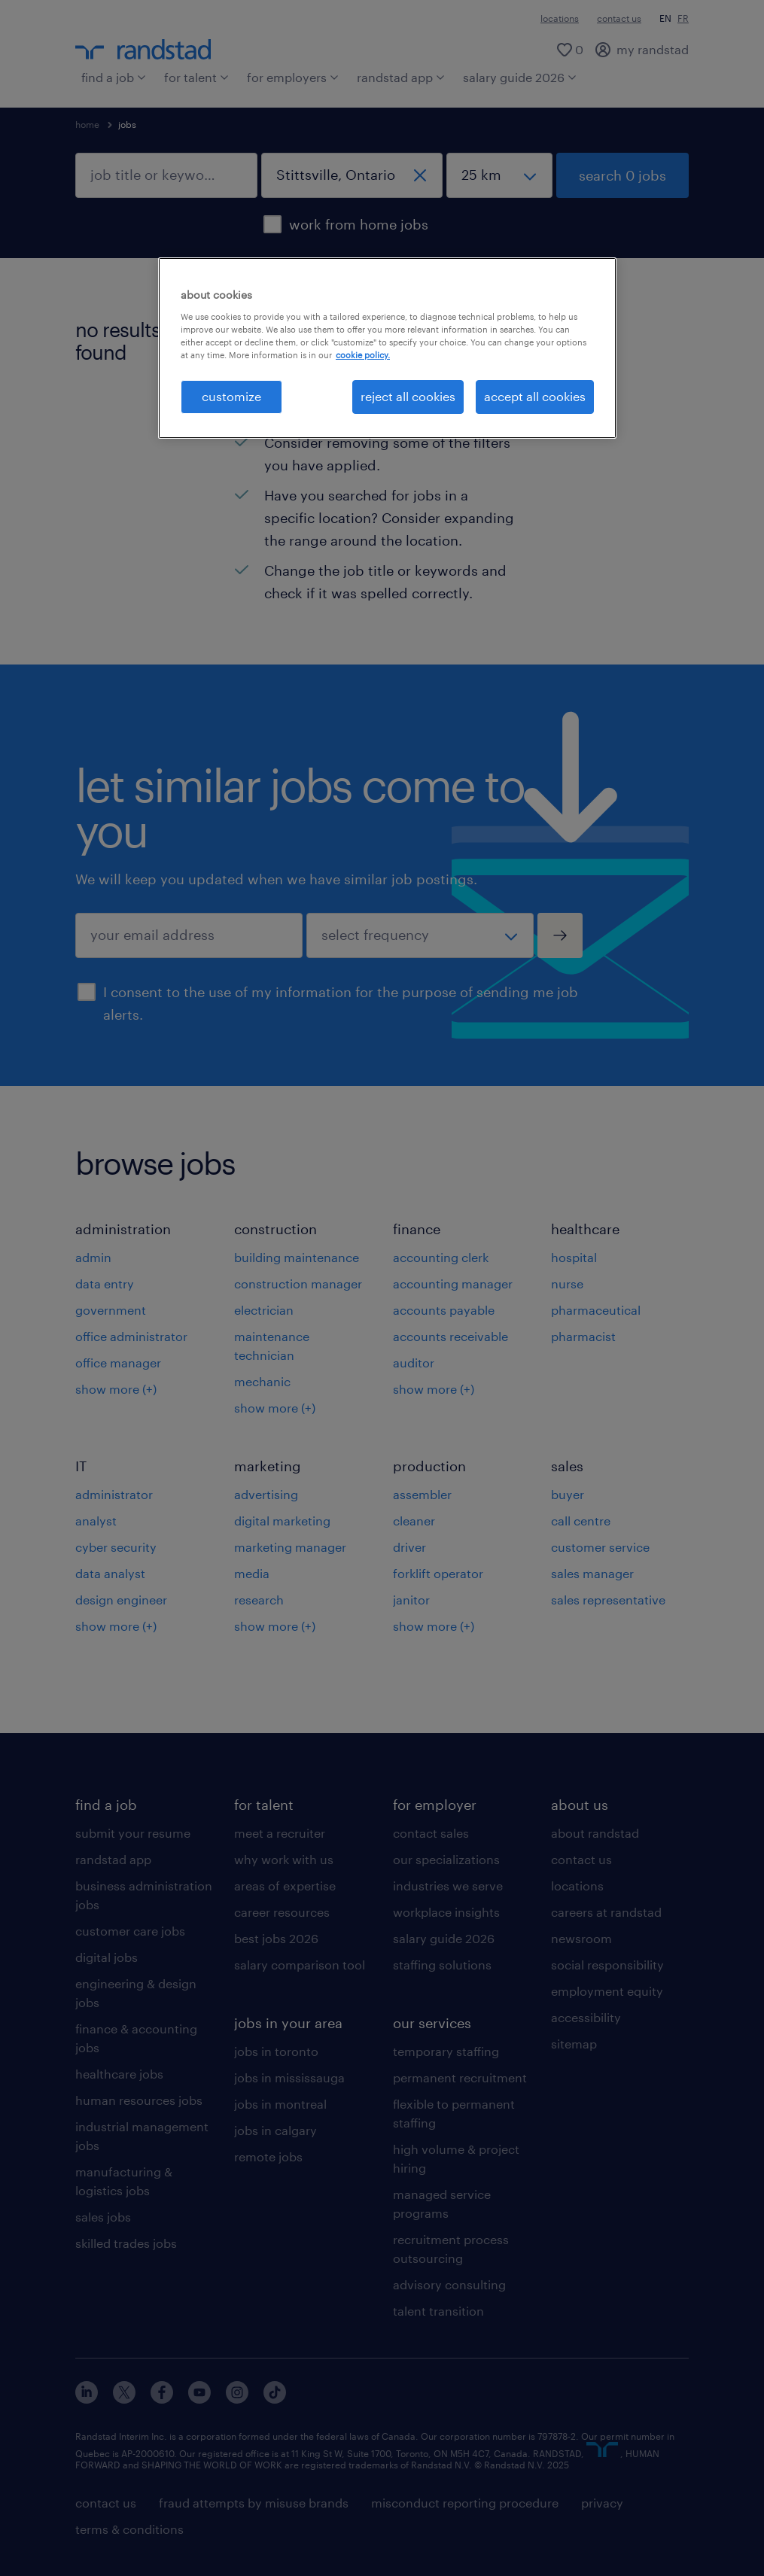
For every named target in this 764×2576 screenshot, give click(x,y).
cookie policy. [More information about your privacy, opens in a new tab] (363, 355)
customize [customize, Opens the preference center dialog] (231, 396)
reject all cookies (408, 396)
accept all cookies (535, 396)
